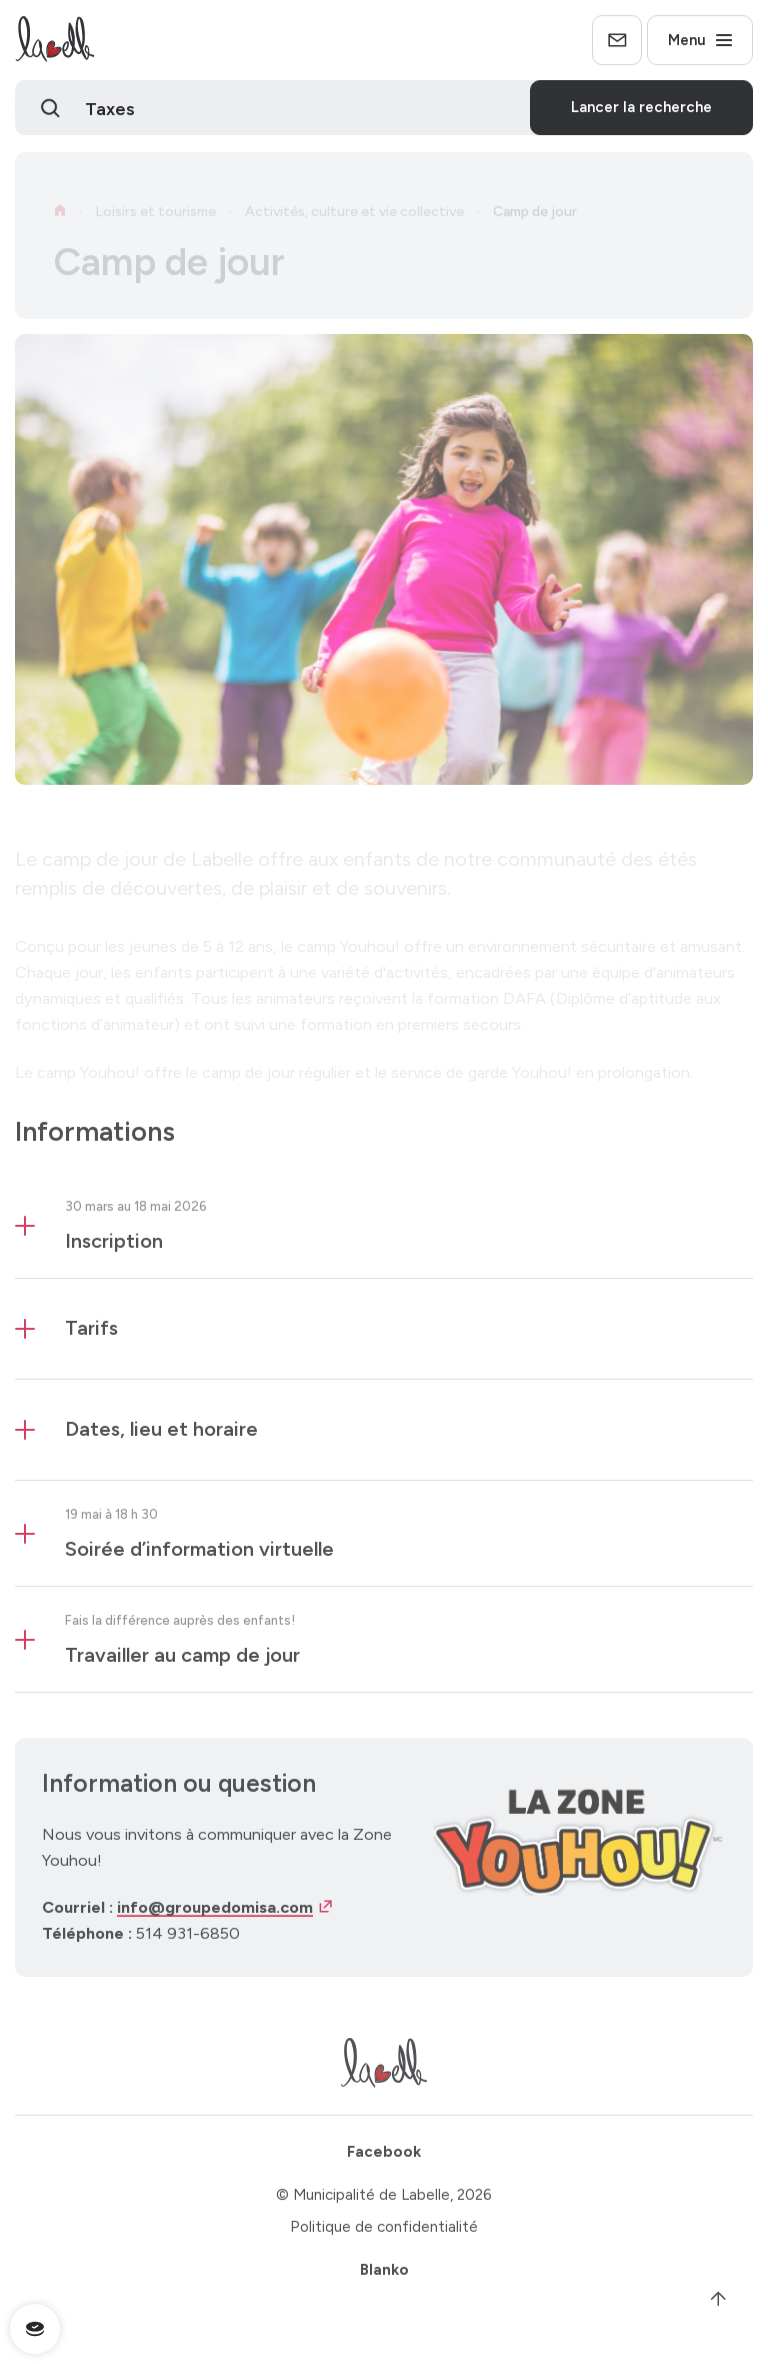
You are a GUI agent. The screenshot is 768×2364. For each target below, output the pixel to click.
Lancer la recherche (641, 110)
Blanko (384, 2276)
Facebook (384, 2159)
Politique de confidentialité (384, 2234)
